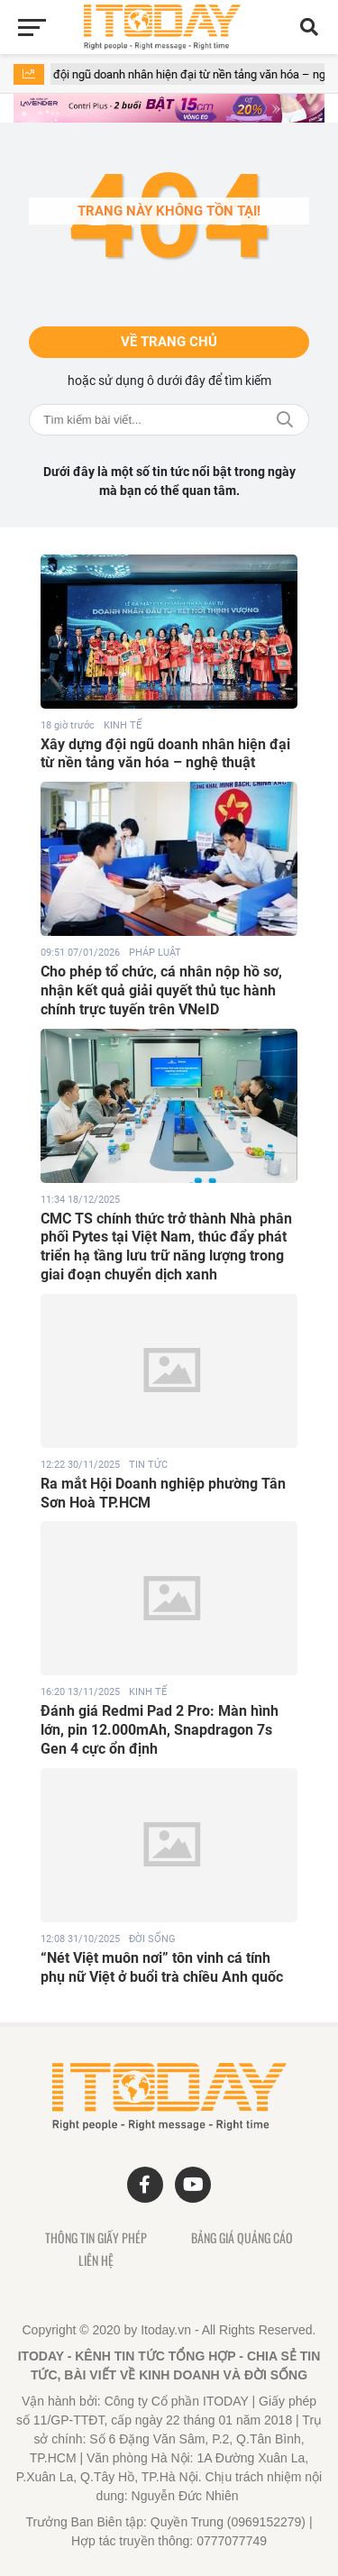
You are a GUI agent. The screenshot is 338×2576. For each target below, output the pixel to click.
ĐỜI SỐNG (152, 1939)
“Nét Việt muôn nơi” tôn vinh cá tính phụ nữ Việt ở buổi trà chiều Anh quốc (162, 1967)
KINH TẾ (123, 725)
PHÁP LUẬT (155, 952)
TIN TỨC (148, 1465)
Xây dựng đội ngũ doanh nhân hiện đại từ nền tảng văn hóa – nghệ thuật (165, 754)
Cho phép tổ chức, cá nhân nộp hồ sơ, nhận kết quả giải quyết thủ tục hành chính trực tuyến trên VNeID (161, 990)
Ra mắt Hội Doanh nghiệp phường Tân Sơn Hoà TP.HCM (163, 1493)
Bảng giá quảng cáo (242, 2238)
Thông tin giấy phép (96, 2238)
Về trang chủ (169, 342)
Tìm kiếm (284, 419)
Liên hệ (96, 2260)
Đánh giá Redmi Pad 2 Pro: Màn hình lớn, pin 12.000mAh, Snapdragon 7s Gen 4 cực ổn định (160, 1729)
